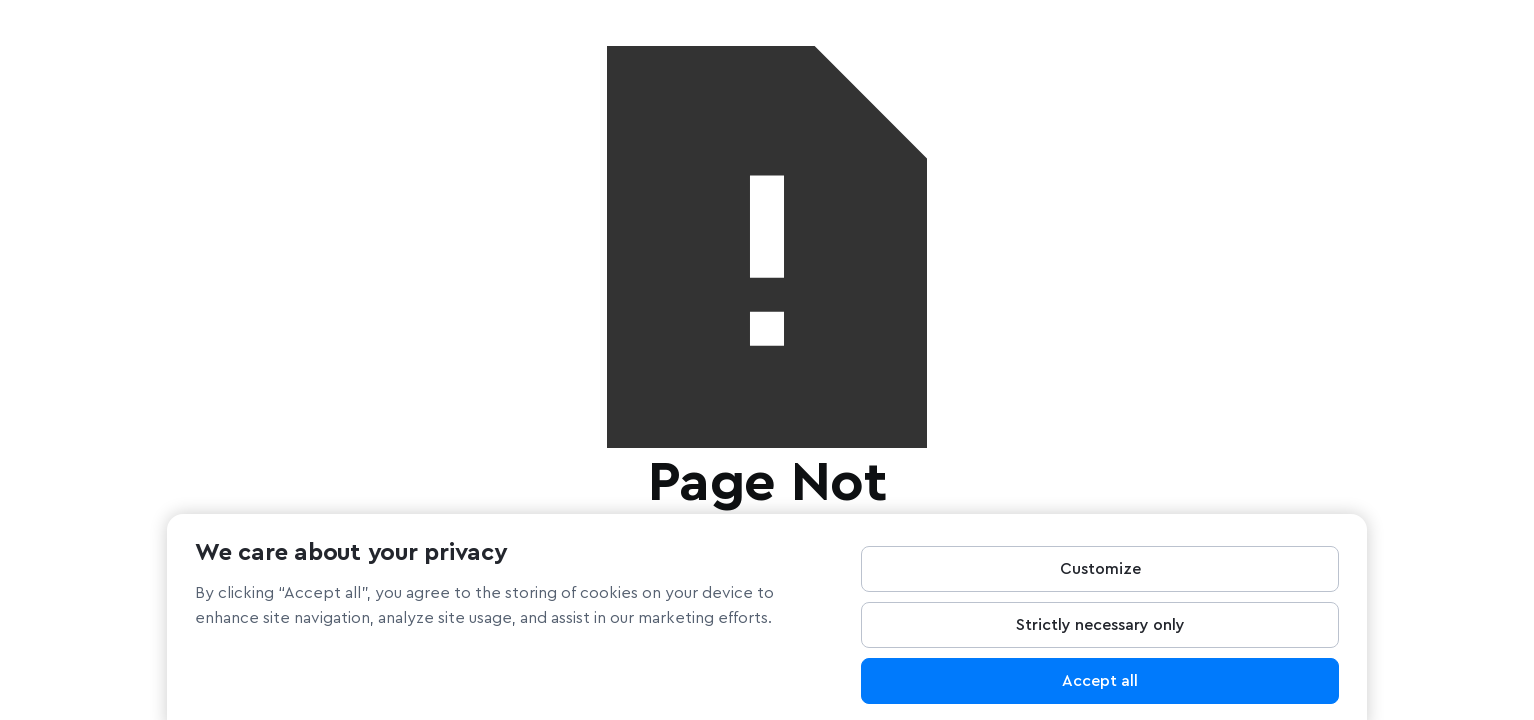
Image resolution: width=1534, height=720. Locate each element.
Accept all (1100, 687)
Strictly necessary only (1100, 631)
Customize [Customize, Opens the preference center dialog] (1100, 575)
